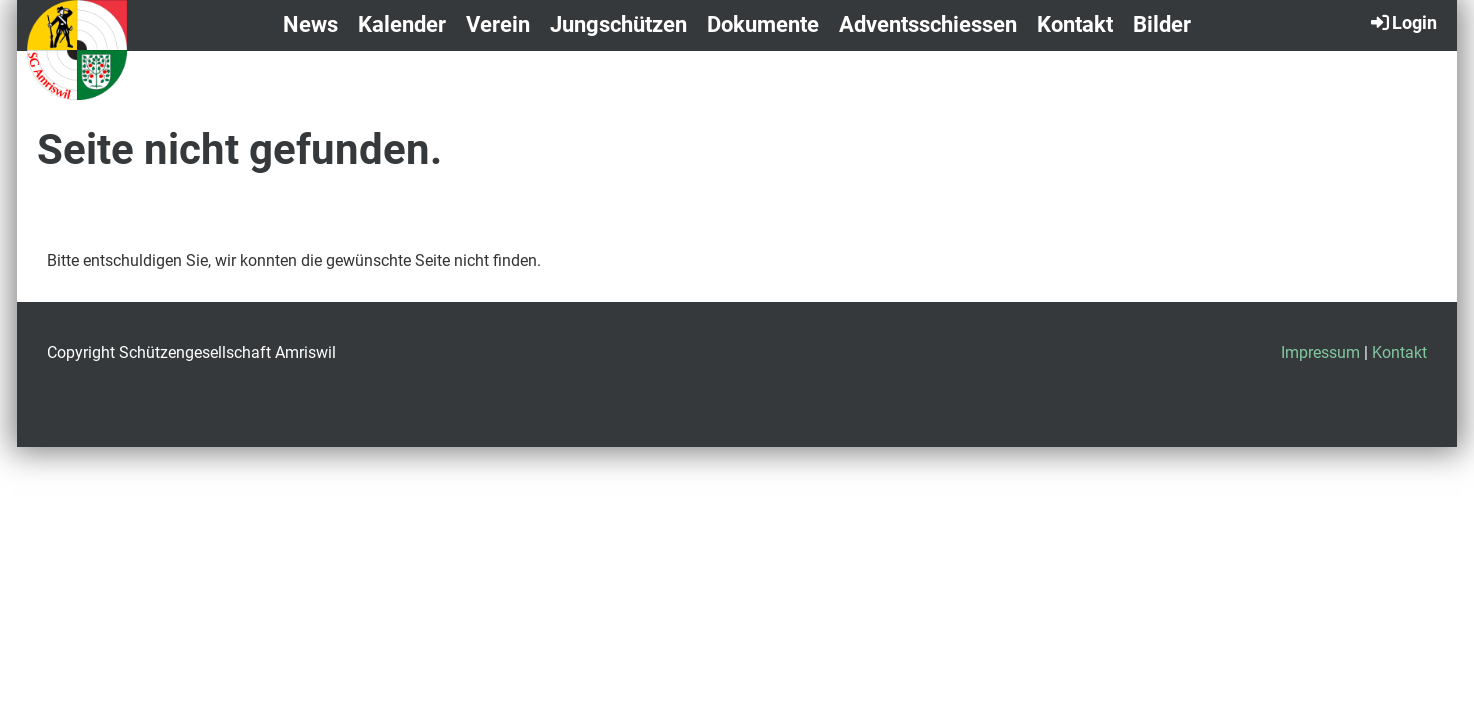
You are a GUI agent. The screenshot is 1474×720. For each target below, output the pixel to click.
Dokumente (763, 24)
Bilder (1162, 24)
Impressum (1320, 352)
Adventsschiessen (928, 24)
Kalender (402, 24)
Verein (498, 24)
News (310, 24)
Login (1402, 22)
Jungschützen (618, 24)
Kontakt (1075, 24)
